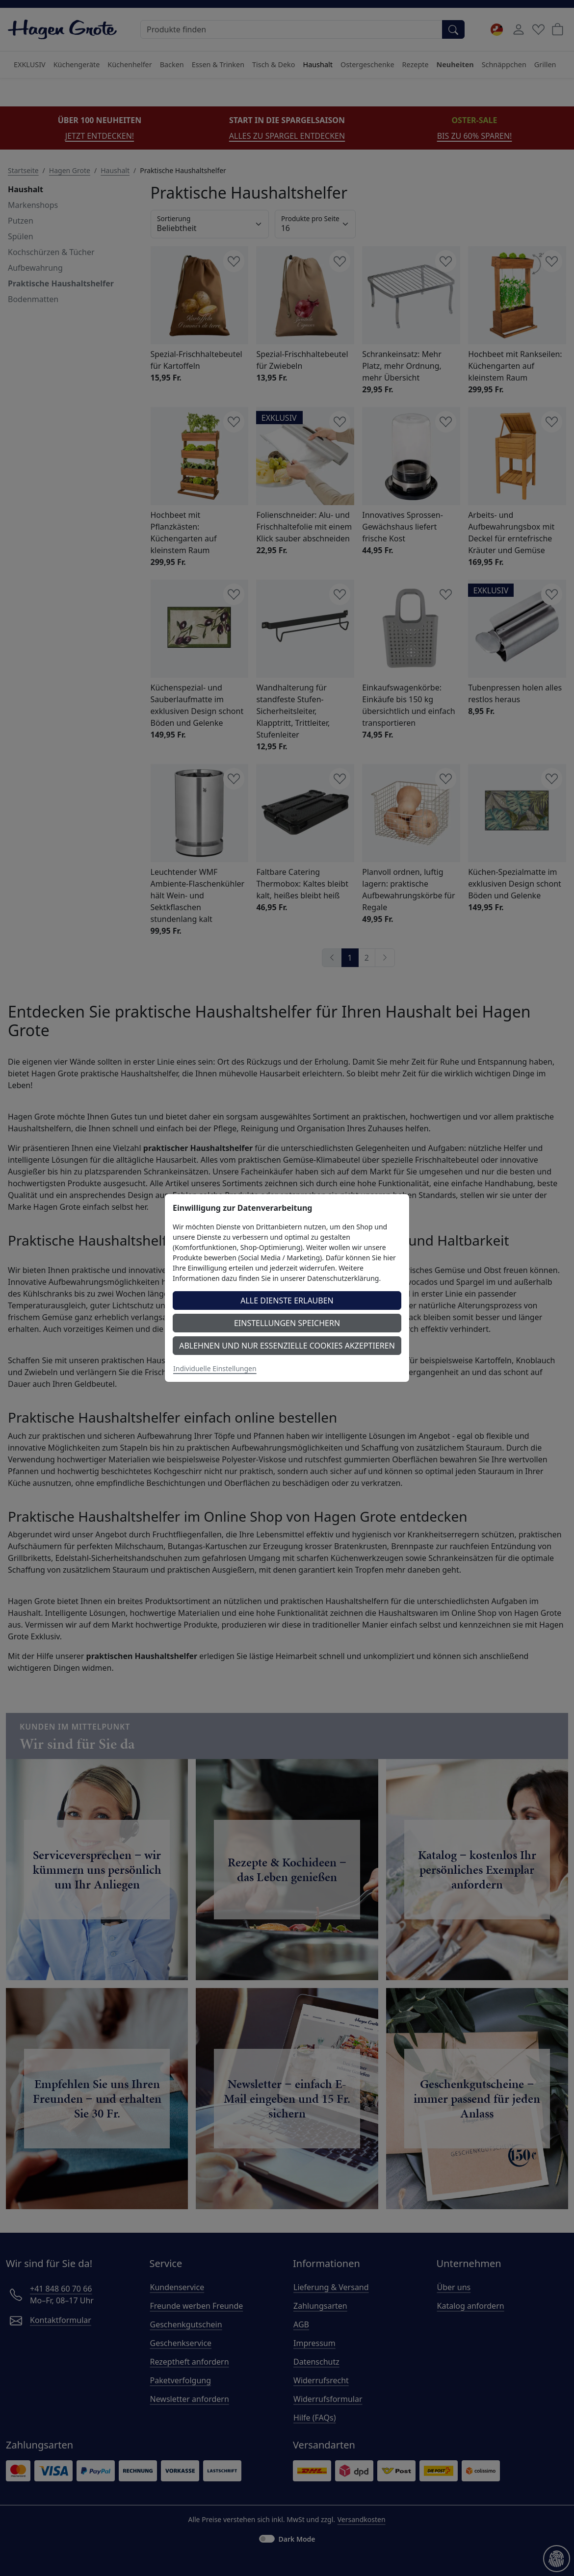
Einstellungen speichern (287, 1323)
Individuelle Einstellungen (215, 1368)
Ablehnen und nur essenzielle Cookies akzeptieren (287, 1345)
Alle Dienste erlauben (287, 1300)
